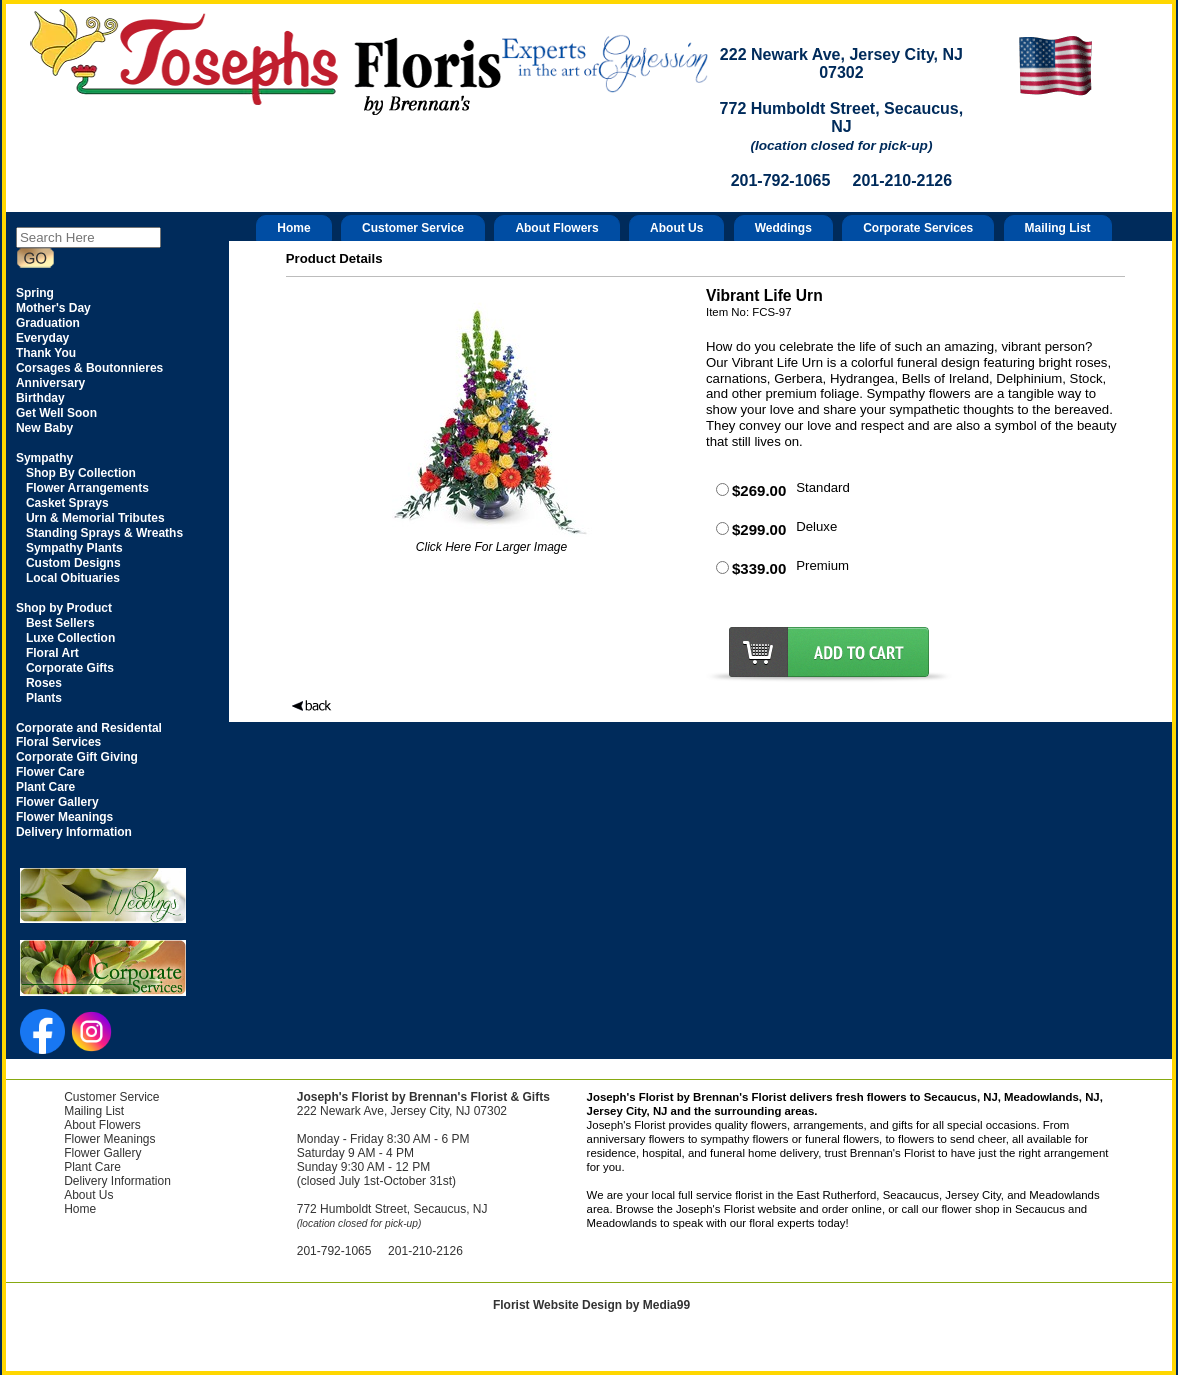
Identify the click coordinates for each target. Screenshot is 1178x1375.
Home (293, 228)
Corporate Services (918, 228)
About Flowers (556, 228)
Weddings (783, 228)
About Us (676, 228)
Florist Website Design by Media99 (591, 1305)
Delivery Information (117, 1181)
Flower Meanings (109, 1139)
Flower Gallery (102, 1153)
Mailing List (1058, 228)
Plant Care (92, 1167)
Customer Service (413, 228)
